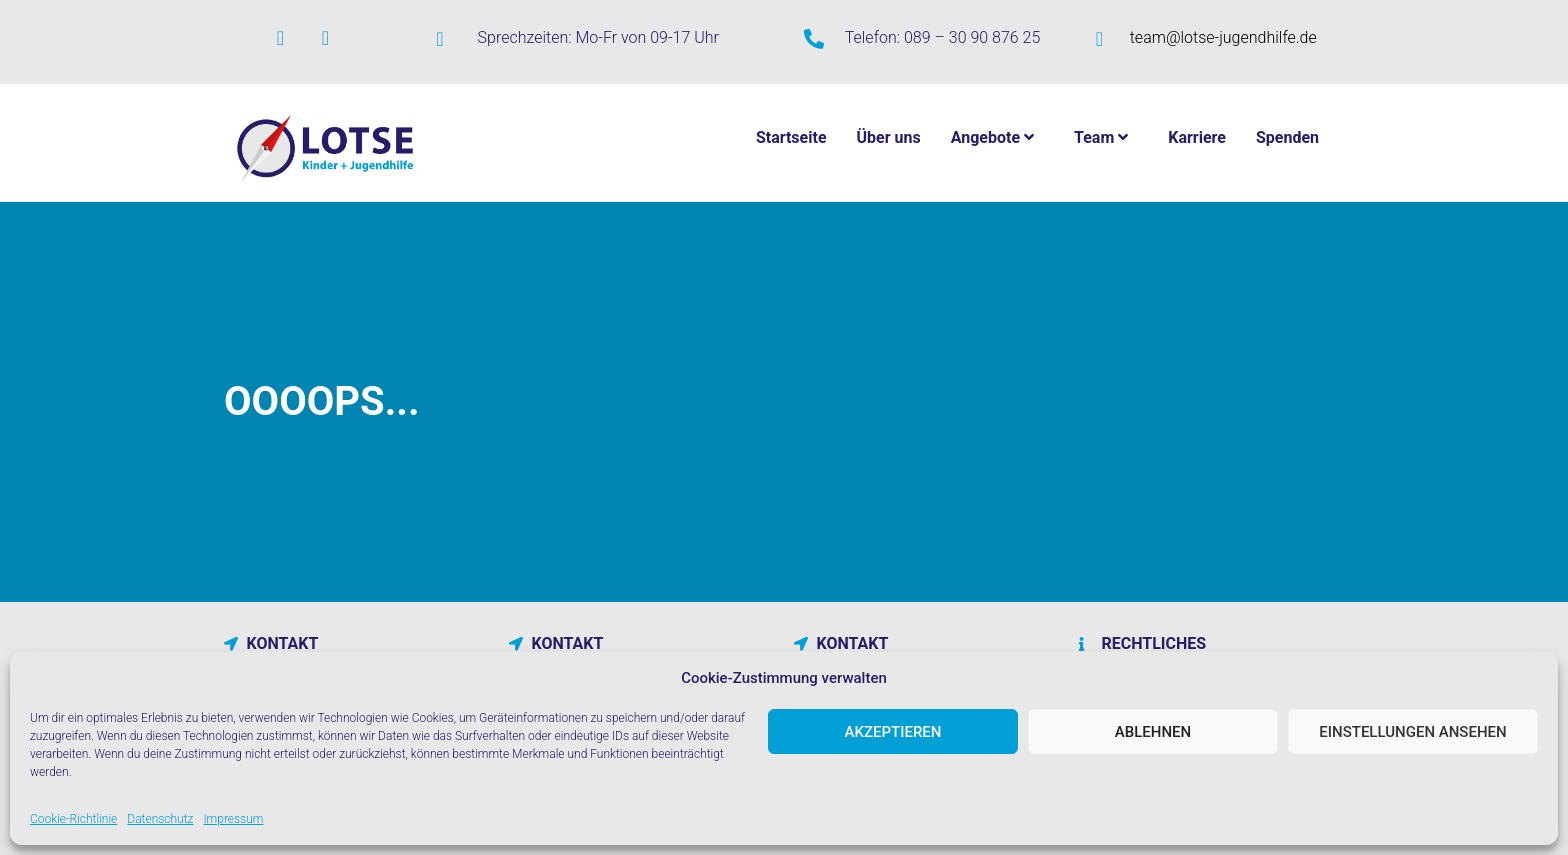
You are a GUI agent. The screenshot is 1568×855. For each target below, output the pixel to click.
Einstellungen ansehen (1412, 732)
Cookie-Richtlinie (73, 819)
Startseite (791, 137)
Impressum (233, 819)
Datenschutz (160, 819)
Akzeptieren (893, 732)
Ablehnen (1153, 732)
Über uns (889, 137)
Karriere (1197, 137)
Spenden (1287, 137)
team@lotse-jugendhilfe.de (1223, 37)
